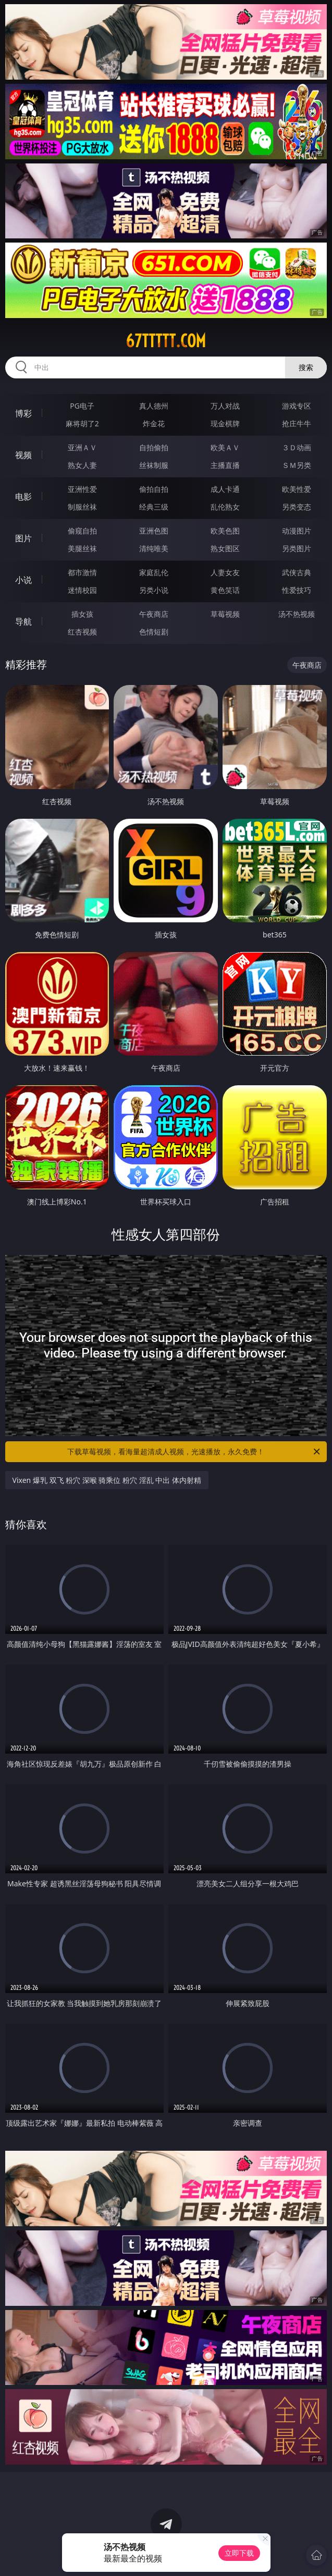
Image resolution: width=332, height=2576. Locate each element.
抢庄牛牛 (296, 423)
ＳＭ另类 (296, 465)
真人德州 (153, 406)
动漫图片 (296, 531)
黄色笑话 (225, 590)
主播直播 (225, 465)
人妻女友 (225, 572)
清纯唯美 (153, 548)
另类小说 (153, 590)
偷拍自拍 (153, 489)
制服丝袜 (82, 507)
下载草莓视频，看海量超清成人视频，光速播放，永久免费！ (194, 1451)
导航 (23, 621)
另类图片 (296, 548)
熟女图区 (225, 548)
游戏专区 (296, 406)
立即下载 (239, 2553)
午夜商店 (153, 614)
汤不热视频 (296, 614)
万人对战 (225, 406)
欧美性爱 (296, 489)
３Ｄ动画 (296, 447)
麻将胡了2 (82, 423)
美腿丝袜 (82, 548)
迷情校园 (82, 590)
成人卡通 (225, 489)
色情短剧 (153, 632)
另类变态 (296, 507)
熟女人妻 (82, 465)
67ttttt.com (166, 341)
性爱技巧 (296, 590)
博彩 (23, 413)
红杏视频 (82, 632)
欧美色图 (225, 531)
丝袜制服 (153, 465)
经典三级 (153, 507)
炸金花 (154, 423)
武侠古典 (296, 572)
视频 (23, 455)
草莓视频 (225, 614)
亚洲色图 (153, 531)
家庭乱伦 (153, 572)
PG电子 (82, 406)
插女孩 (82, 614)
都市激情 (82, 572)
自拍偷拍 (153, 447)
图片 (23, 538)
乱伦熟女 (225, 507)
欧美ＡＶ (225, 447)
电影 (23, 496)
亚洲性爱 (82, 489)
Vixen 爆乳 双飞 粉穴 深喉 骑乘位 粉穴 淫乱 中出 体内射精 (107, 1480)
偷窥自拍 (82, 531)
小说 (23, 580)
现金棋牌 (225, 423)
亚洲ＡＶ (82, 447)
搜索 (306, 367)
